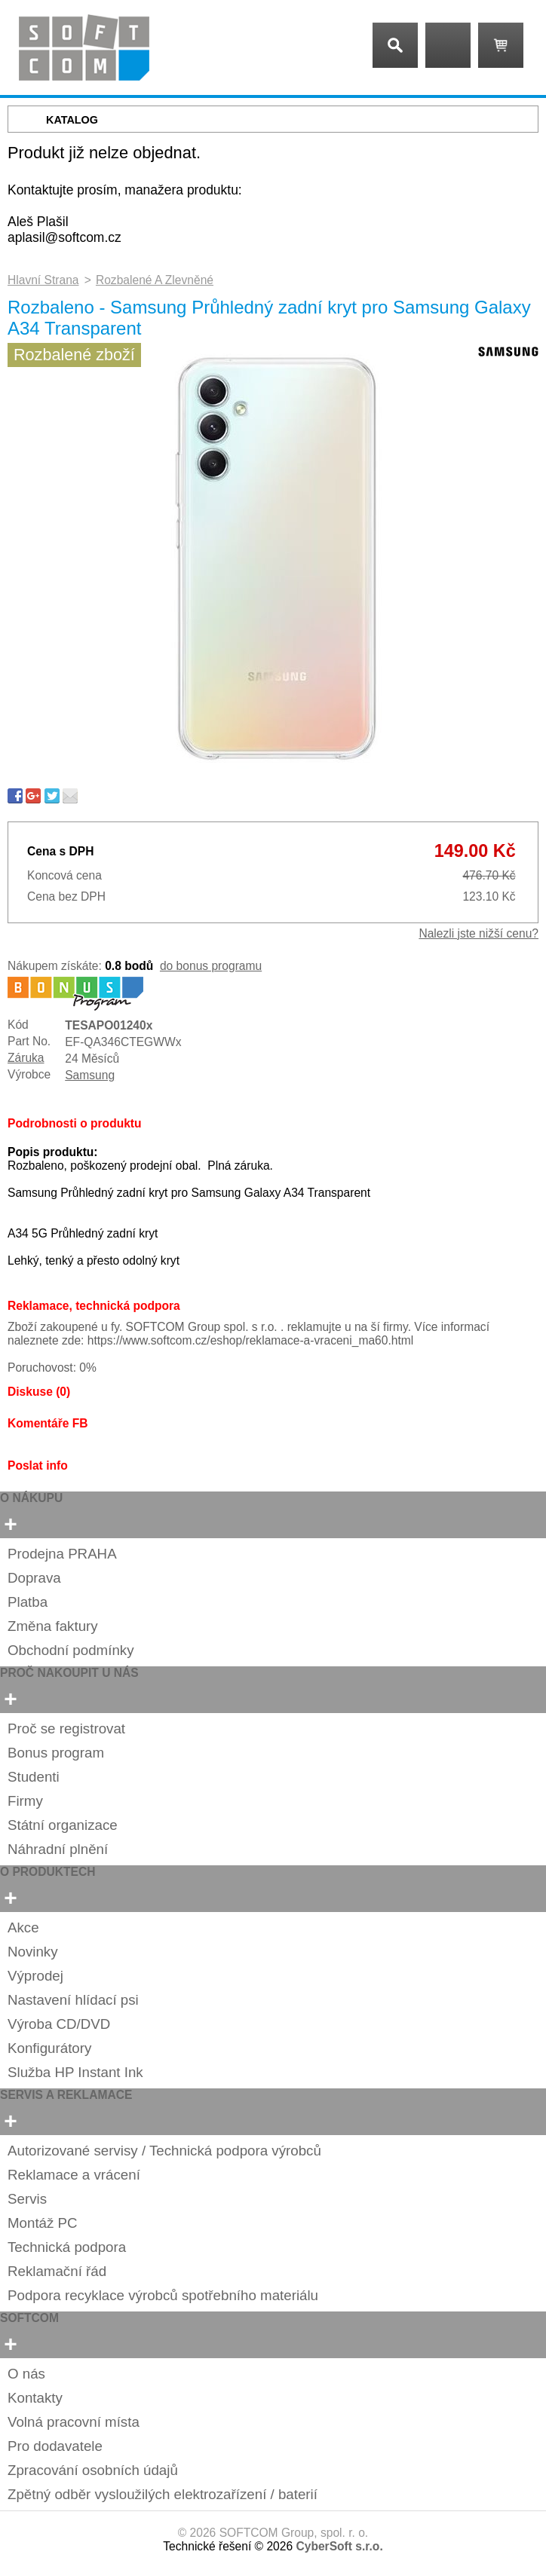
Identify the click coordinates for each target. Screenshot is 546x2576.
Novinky (33, 1952)
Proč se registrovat (66, 1728)
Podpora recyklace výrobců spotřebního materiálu (163, 2295)
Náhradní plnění (58, 1849)
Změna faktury (53, 1626)
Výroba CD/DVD (59, 2024)
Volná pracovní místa (74, 2422)
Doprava (34, 1578)
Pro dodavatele (55, 2446)
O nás (26, 2374)
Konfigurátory (49, 2048)
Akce (23, 1927)
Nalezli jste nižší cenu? (478, 933)
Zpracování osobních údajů (93, 2470)
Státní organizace (63, 1825)
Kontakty (35, 2398)
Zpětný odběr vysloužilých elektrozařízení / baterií (162, 2494)
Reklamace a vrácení (74, 2175)
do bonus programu (211, 965)
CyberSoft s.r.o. (339, 2546)
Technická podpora (67, 2247)
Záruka (26, 1057)
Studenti (34, 1777)
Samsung (90, 1075)
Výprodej (35, 1976)
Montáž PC (43, 2223)
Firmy (25, 1801)
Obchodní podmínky (71, 1650)
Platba (28, 1602)
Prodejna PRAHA (62, 1554)
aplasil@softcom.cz (64, 237)
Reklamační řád (57, 2271)
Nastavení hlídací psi (73, 2000)
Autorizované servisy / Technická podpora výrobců (164, 2150)
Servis (27, 2199)
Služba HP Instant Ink (75, 2072)
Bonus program (56, 1753)
